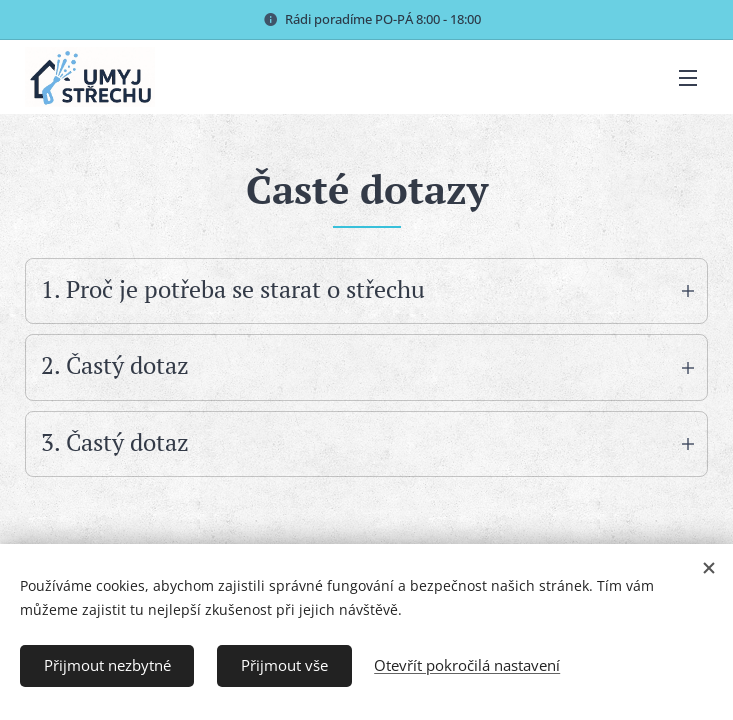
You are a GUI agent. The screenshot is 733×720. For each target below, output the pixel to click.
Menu (688, 78)
